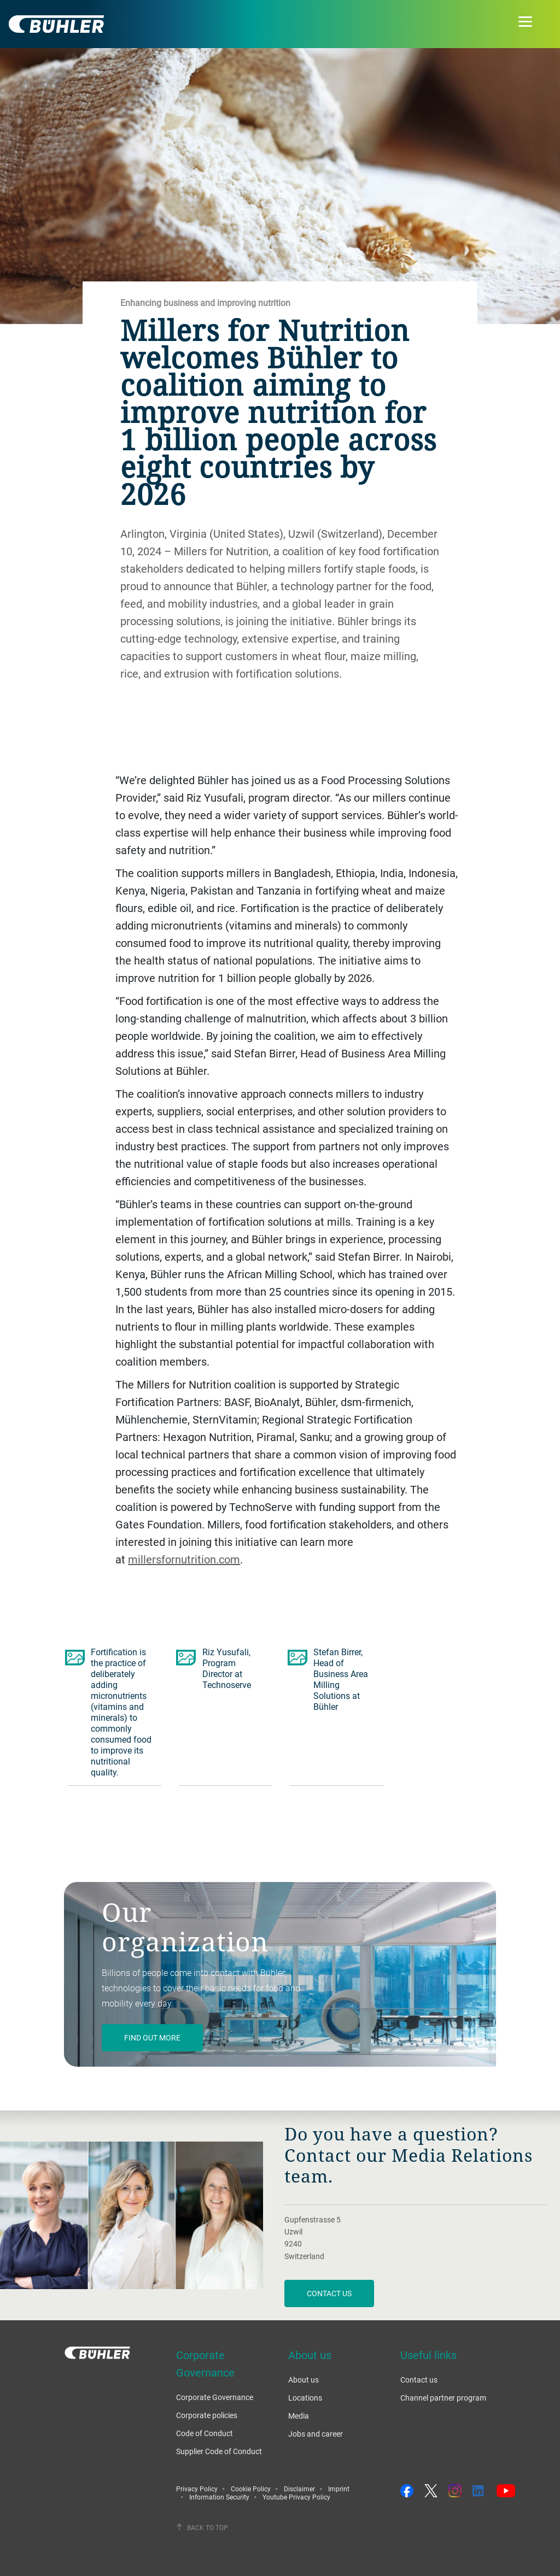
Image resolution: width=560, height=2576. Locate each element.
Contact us (329, 2293)
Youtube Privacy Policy (296, 2496)
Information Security (219, 2496)
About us (303, 2379)
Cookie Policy (251, 2488)
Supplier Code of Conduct (219, 2451)
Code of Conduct (204, 2433)
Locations (305, 2397)
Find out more (152, 2037)
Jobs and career (315, 2433)
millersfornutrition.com (184, 1559)
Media (298, 2415)
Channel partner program (443, 2397)
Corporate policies (206, 2415)
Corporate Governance (214, 2397)
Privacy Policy (197, 2488)
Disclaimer (299, 2488)
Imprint (338, 2488)
